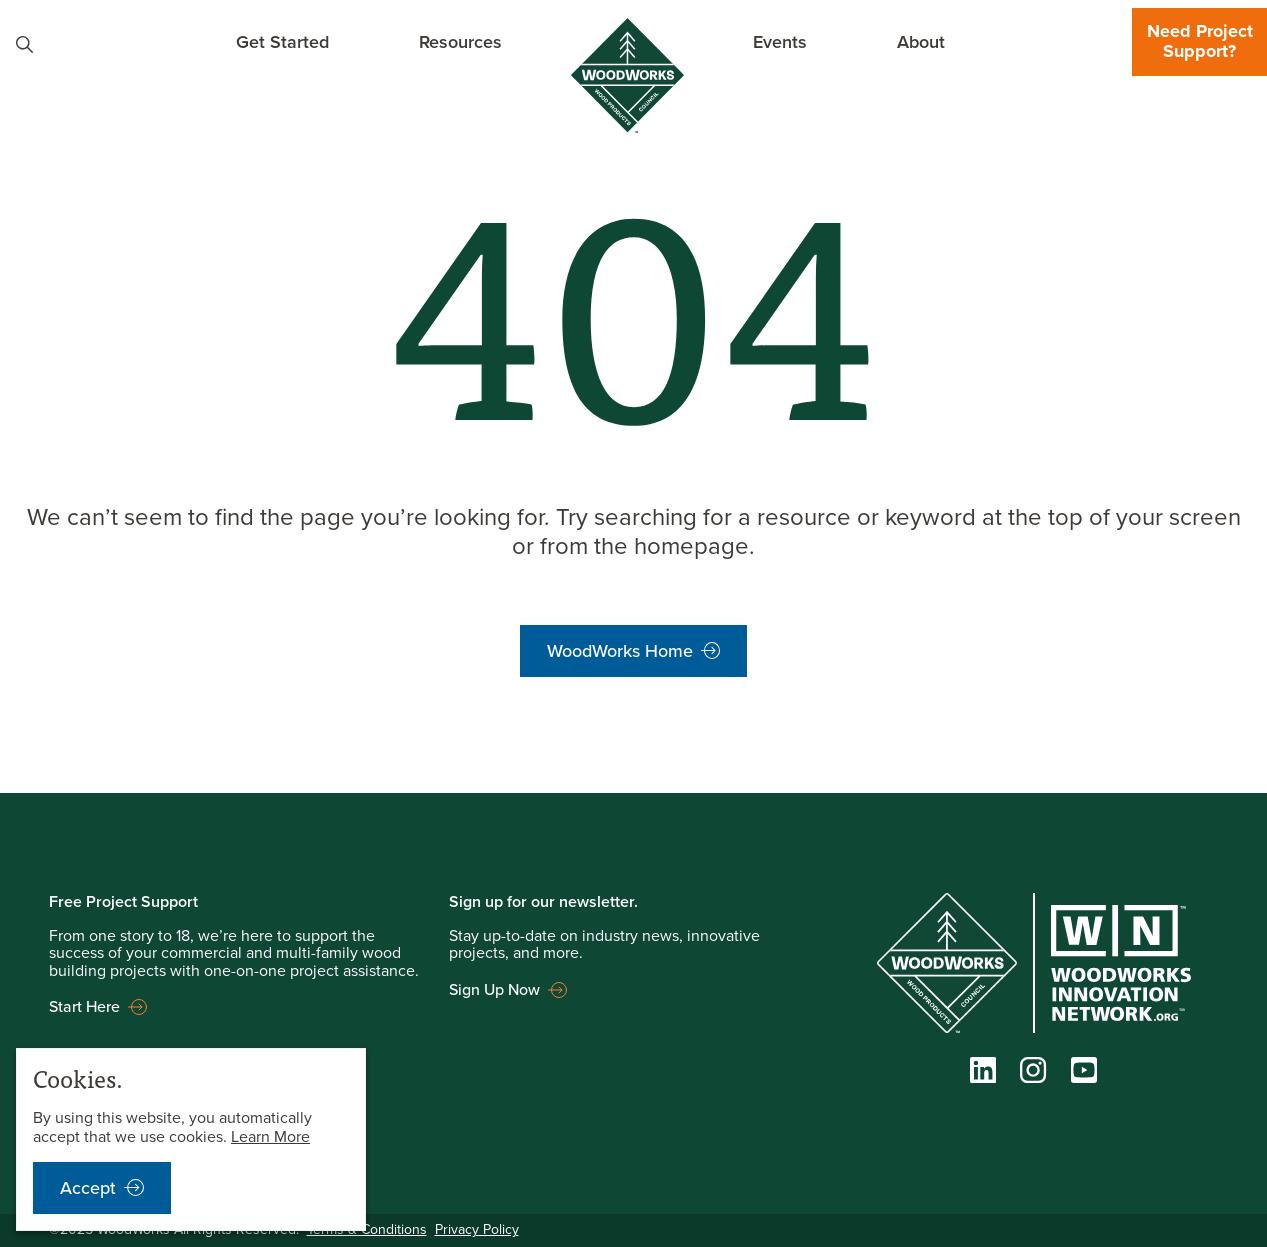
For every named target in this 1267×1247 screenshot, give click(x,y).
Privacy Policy (477, 1229)
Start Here (84, 1006)
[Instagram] (1033, 1075)
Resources (460, 41)
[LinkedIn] (983, 1075)
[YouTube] (1084, 1075)
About (921, 41)
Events (780, 41)
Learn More (270, 1136)
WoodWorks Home (620, 651)
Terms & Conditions (367, 1229)
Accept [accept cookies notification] (88, 1188)
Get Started (282, 41)
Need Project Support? (1200, 41)
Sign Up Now (494, 989)
